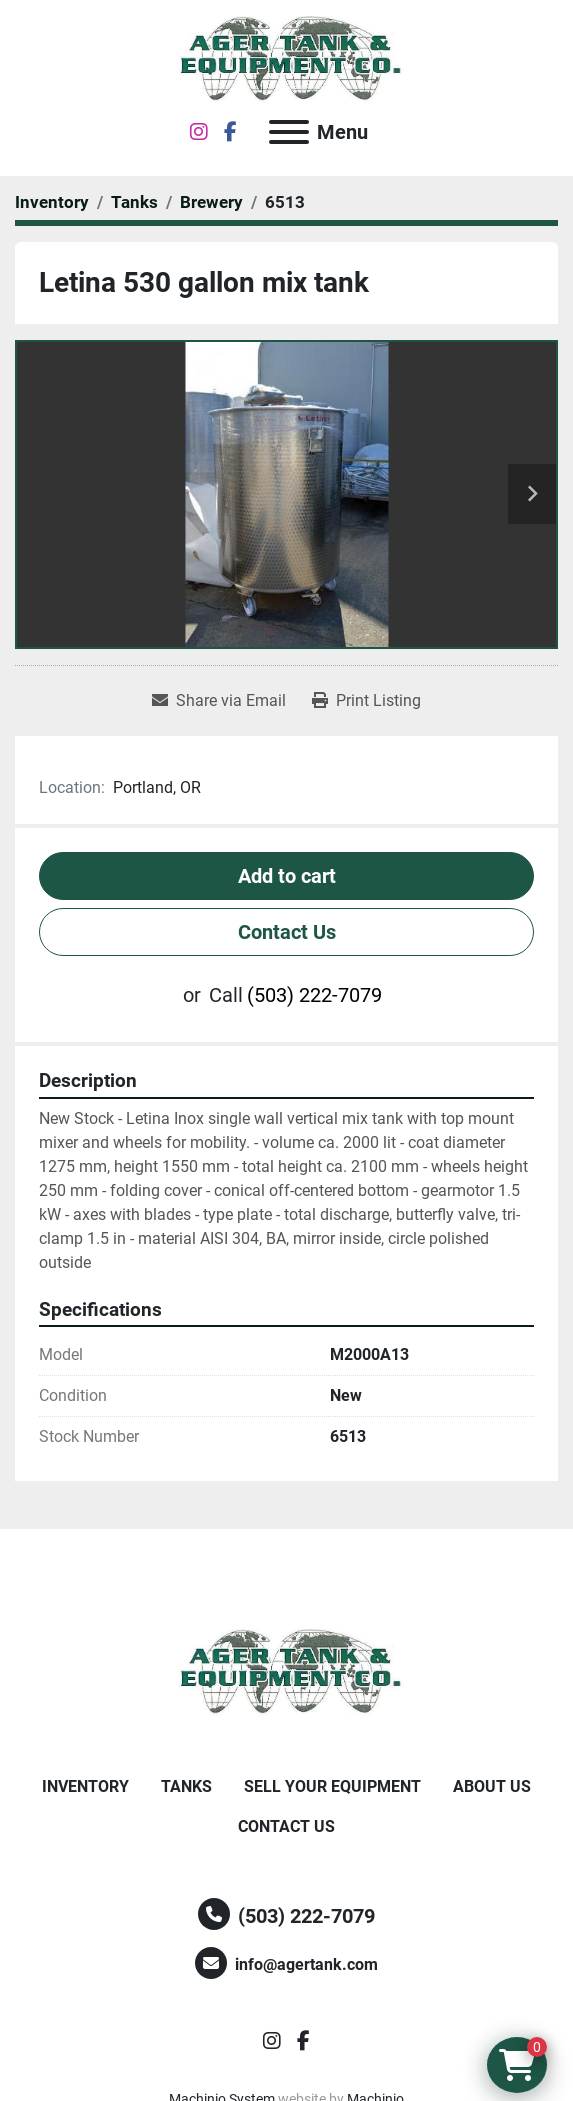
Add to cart (287, 876)
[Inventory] (52, 202)
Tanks (186, 1786)
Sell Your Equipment (332, 1786)
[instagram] (199, 132)
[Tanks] (134, 202)
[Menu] (289, 132)
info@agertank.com (306, 1964)
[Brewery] (211, 202)
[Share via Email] (219, 701)
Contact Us (287, 932)
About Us (492, 1786)
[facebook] (230, 132)
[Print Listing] (366, 701)
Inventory (85, 1786)
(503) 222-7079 (314, 995)
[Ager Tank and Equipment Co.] (287, 1671)
